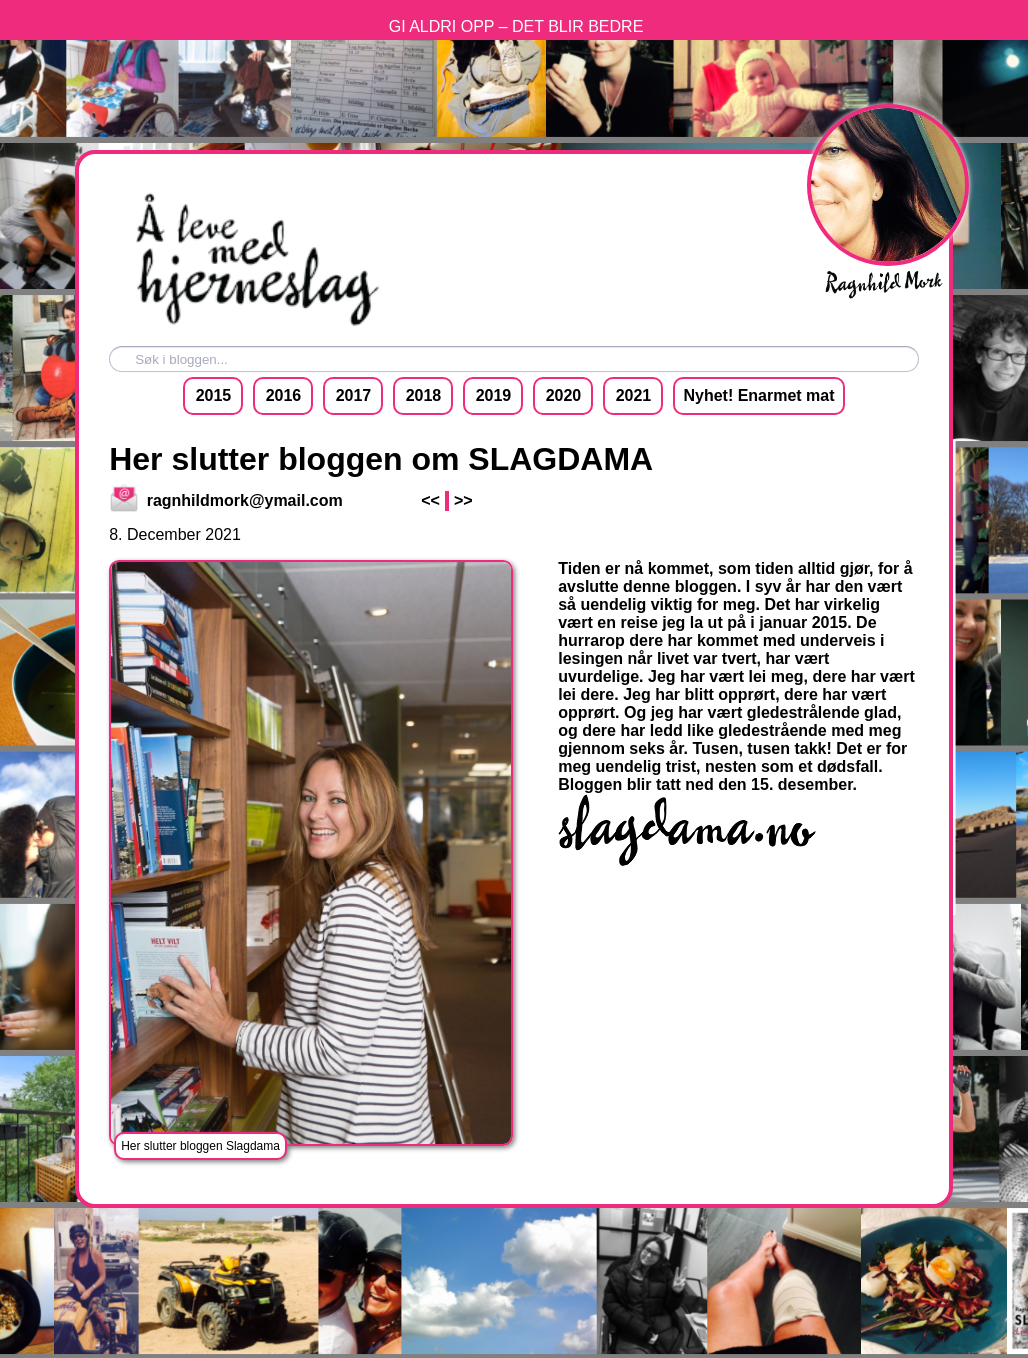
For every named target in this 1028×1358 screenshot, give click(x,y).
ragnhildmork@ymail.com (227, 500)
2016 (284, 395)
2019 (494, 395)
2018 (424, 395)
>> (463, 500)
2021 (634, 395)
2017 (354, 395)
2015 (214, 395)
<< (430, 500)
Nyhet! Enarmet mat (758, 395)
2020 (564, 395)
